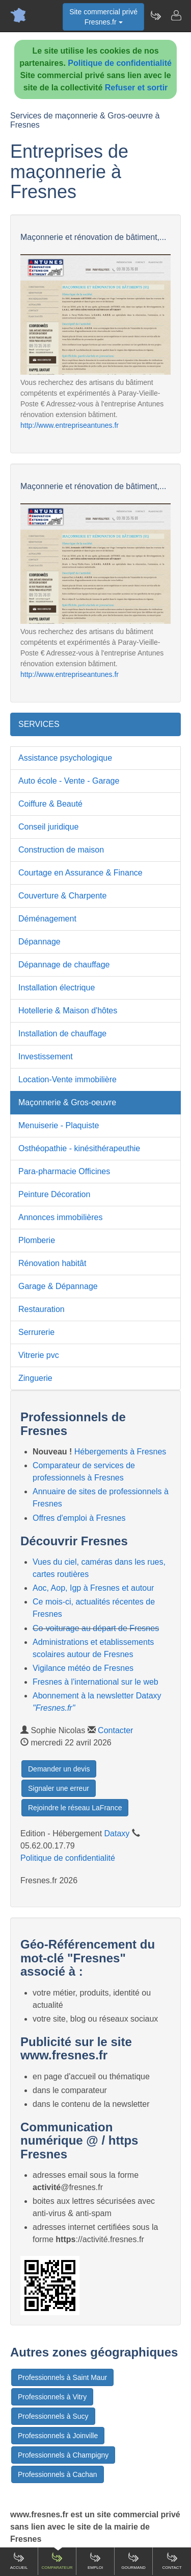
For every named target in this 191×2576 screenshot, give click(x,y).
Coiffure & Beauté (50, 803)
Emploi (95, 2560)
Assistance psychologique (65, 758)
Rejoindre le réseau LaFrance (75, 1808)
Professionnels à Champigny (63, 2455)
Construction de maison (61, 849)
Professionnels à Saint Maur (62, 2377)
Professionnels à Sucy (53, 2416)
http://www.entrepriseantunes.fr (69, 425)
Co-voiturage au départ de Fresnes (96, 1628)
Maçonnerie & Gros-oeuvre (67, 1102)
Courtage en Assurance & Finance (80, 872)
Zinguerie (35, 1378)
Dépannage (39, 941)
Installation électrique (56, 987)
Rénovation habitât (52, 1263)
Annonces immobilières (60, 1217)
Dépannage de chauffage (64, 964)
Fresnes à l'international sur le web (95, 1682)
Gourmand (133, 2560)
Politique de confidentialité (120, 63)
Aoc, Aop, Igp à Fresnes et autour (93, 1588)
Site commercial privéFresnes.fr (103, 17)
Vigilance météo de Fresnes (83, 1668)
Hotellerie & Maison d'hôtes (67, 1010)
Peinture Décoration (54, 1194)
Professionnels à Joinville (58, 2436)
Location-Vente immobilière (67, 1079)
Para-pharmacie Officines (64, 1171)
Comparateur (56, 2560)
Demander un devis (59, 1769)
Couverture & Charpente (62, 895)
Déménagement (47, 918)
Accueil (19, 2560)
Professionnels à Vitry (52, 2397)
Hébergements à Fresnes (120, 1451)
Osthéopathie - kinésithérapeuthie (79, 1148)
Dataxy (117, 1833)
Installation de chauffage (62, 1033)
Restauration (41, 1309)
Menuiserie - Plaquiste (58, 1125)
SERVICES (39, 724)
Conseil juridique (48, 826)
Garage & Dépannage (58, 1286)
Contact (171, 2560)
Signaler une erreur (58, 1788)
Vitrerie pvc (38, 1355)
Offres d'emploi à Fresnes (79, 1518)
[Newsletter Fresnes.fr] (155, 15)
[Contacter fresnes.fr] (176, 15)
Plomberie (36, 1240)
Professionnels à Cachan (57, 2474)
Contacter (115, 1730)
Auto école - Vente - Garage (68, 780)
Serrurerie (36, 1332)
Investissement (45, 1056)
